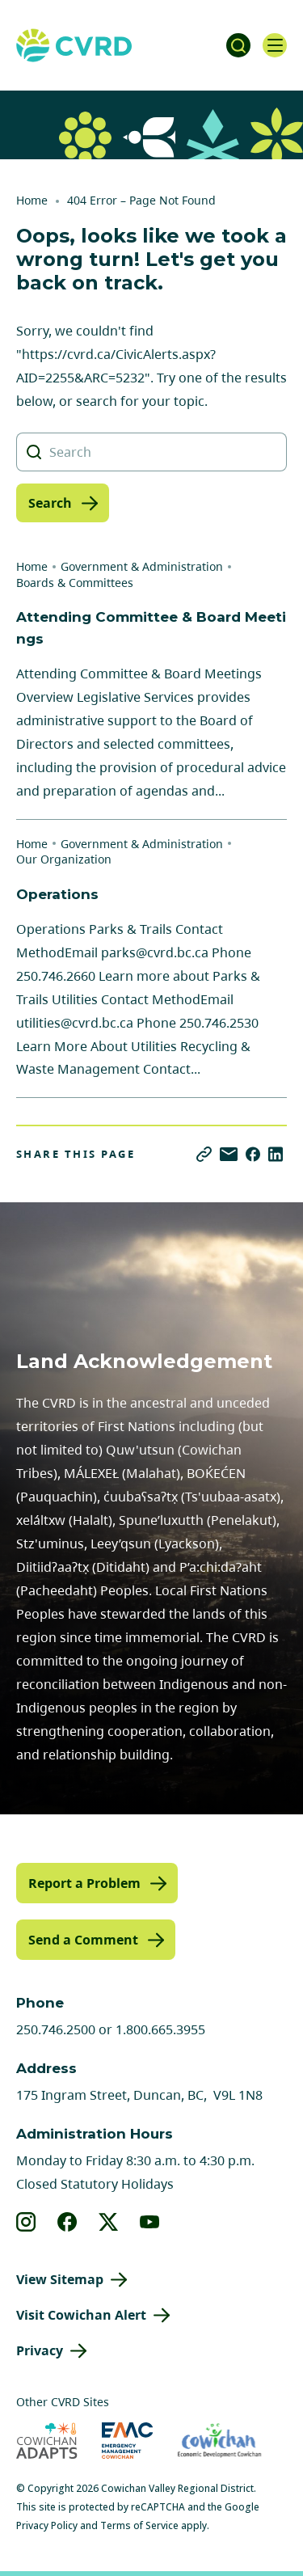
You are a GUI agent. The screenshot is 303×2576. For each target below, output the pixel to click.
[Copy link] (204, 1154)
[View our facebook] (67, 2222)
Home (32, 200)
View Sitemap (59, 2279)
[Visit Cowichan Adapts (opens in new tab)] (47, 2440)
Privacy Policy (47, 2525)
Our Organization (64, 859)
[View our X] (109, 2222)
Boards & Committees (74, 582)
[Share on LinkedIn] (275, 1154)
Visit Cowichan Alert (81, 2315)
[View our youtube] (150, 2222)
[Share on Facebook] (253, 1154)
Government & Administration (142, 566)
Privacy (39, 2350)
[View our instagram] (26, 2222)
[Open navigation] (275, 45)
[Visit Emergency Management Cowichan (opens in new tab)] (127, 2440)
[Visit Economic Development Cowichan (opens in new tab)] (219, 2440)
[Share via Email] (229, 1154)
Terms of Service (139, 2525)
